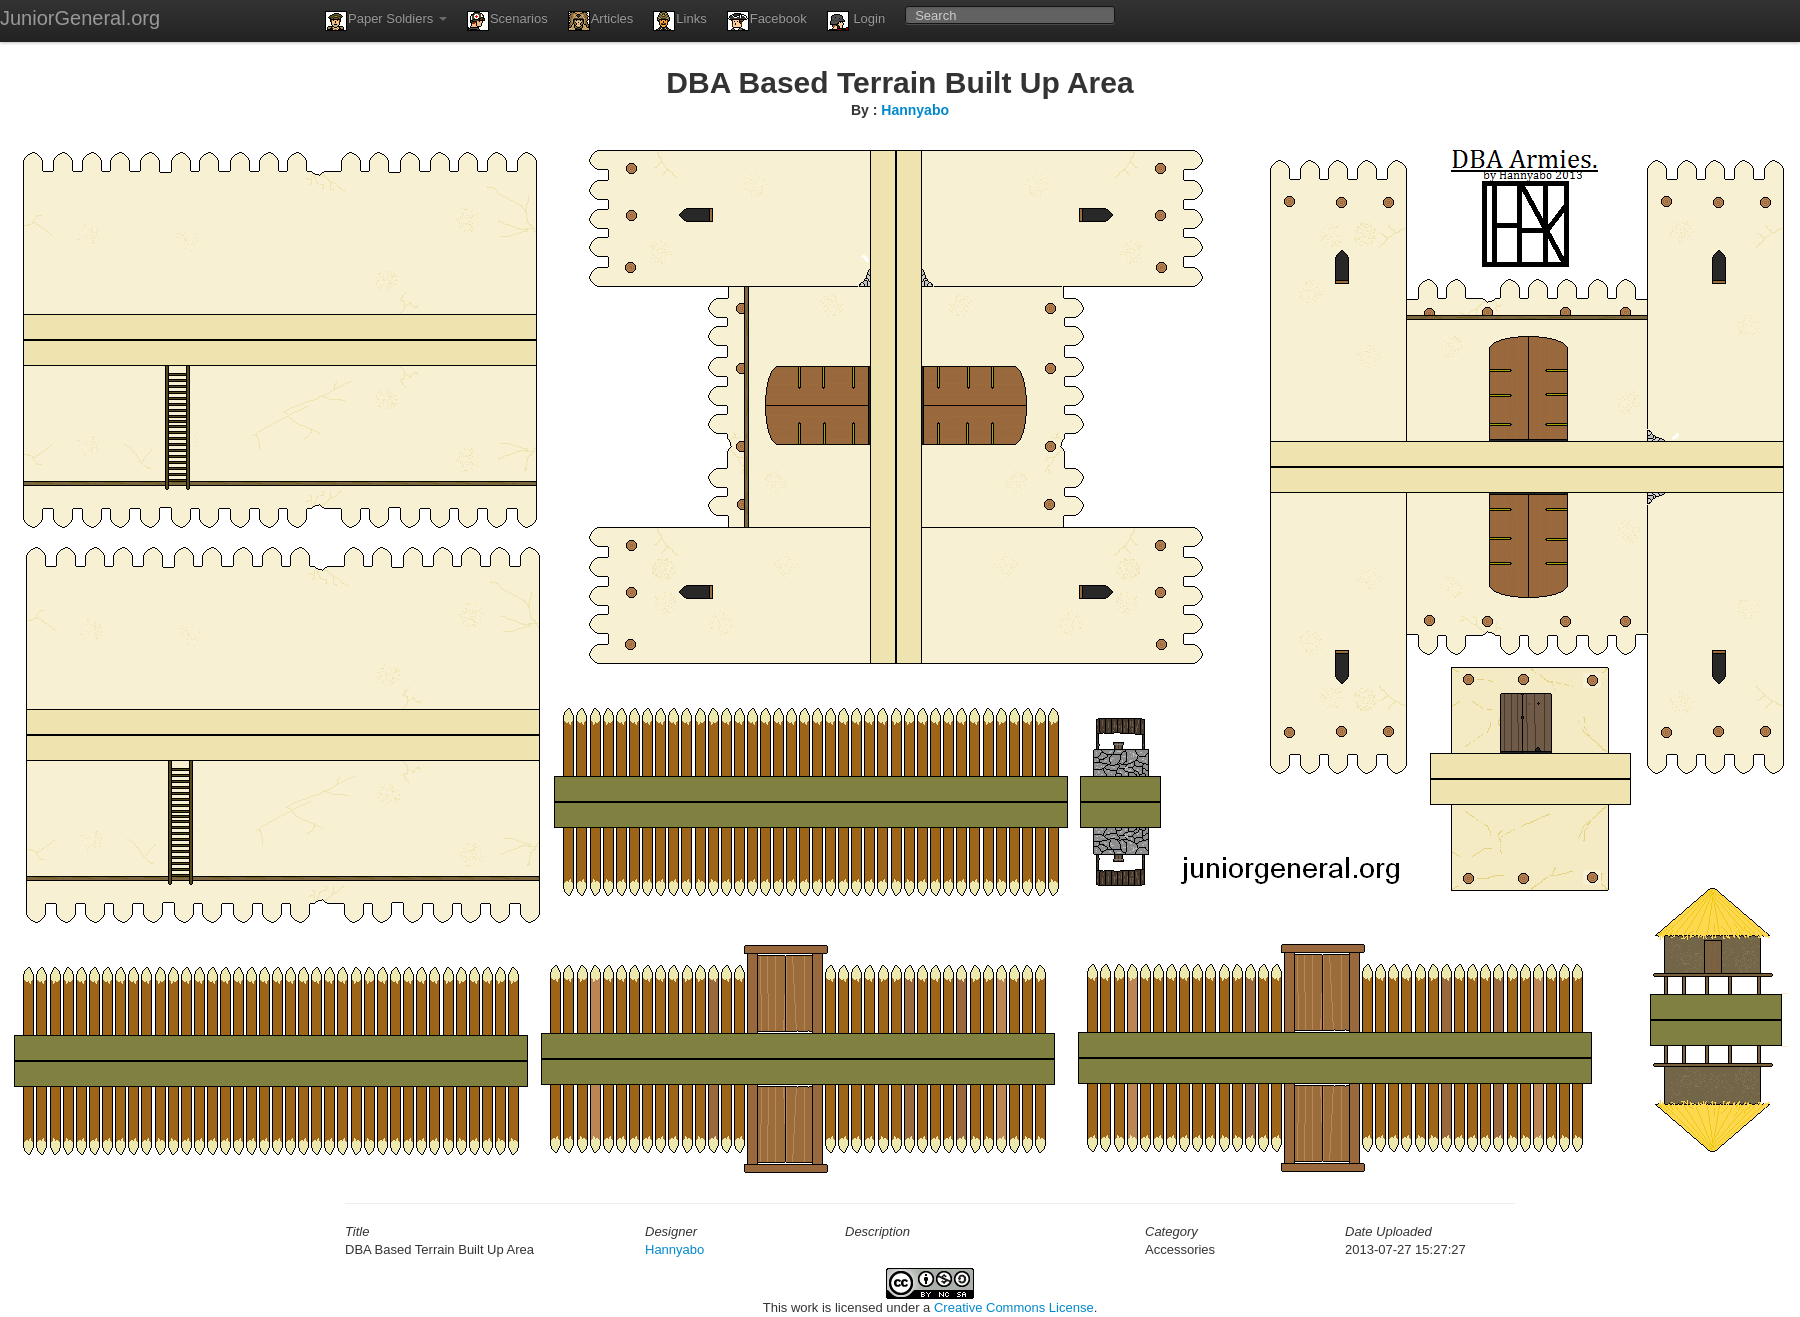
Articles (601, 21)
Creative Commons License (1014, 1307)
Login (856, 21)
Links (679, 21)
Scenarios (507, 21)
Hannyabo (915, 110)
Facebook (767, 21)
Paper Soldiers (386, 21)
